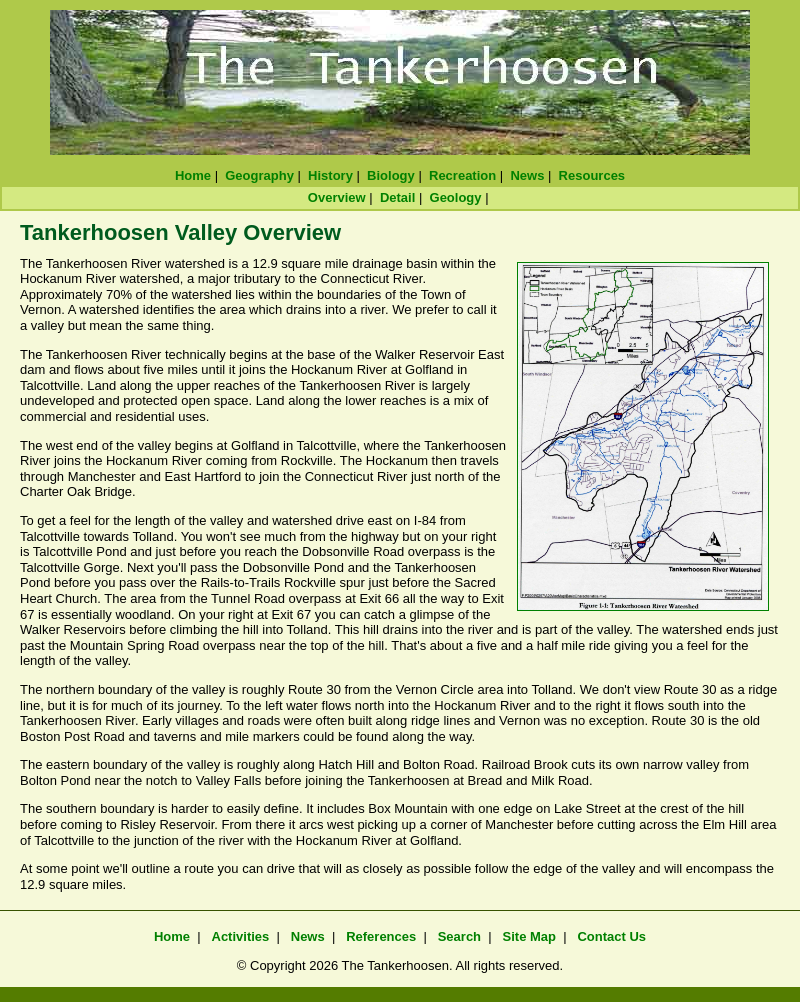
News (527, 175)
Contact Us (611, 936)
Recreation (462, 175)
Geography (259, 175)
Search (459, 936)
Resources (592, 175)
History (330, 175)
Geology (456, 197)
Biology (391, 175)
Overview (337, 197)
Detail (397, 197)
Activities (241, 936)
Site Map (529, 936)
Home (193, 175)
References (381, 936)
